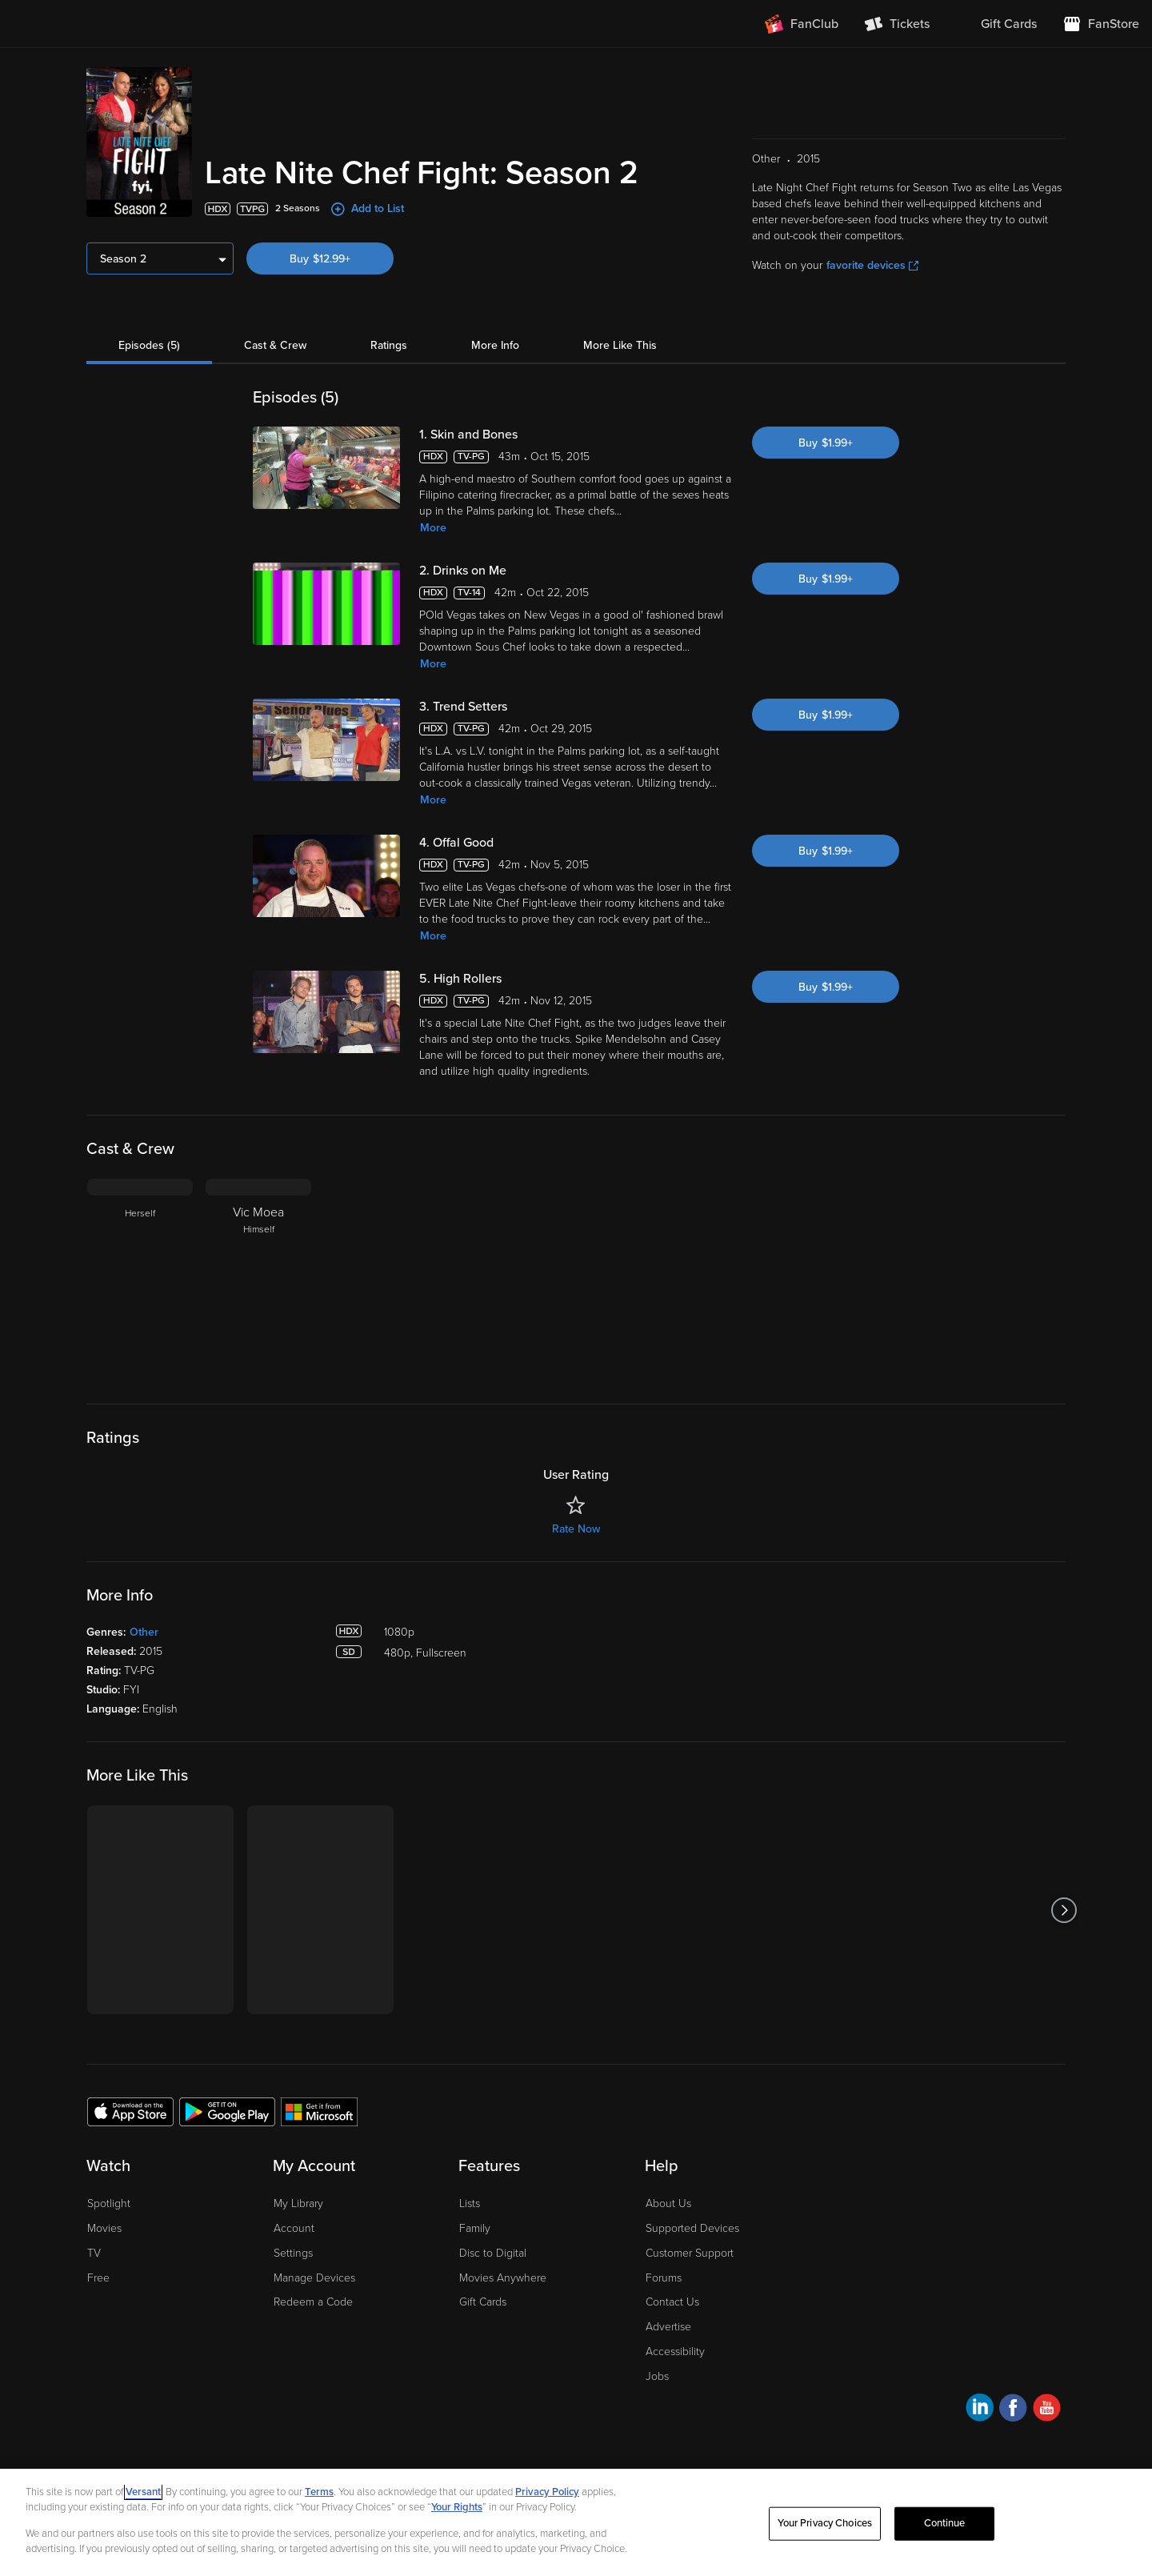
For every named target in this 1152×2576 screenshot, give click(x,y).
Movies (104, 2228)
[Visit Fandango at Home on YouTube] (1047, 2410)
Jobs (657, 2376)
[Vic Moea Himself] (258, 1279)
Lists (469, 2203)
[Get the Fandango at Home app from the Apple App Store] (130, 2111)
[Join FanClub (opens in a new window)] (801, 24)
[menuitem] (996, 24)
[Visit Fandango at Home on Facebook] (1013, 2410)
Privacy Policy (547, 2492)
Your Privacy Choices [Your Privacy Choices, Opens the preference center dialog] (825, 2523)
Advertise (668, 2327)
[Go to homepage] (111, 24)
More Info (495, 345)
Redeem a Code (313, 2302)
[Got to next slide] (1063, 1910)
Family (474, 2228)
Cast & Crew (275, 345)
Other (144, 1632)
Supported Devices (692, 2228)
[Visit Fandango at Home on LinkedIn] (979, 2410)
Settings (293, 2253)
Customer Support (690, 2253)
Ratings (388, 345)
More (433, 528)
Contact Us (672, 2302)
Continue (945, 2523)
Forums (664, 2278)
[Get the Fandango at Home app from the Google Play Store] (227, 2111)
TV (94, 2253)
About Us (668, 2203)
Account (294, 2228)
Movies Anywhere (502, 2278)
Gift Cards (482, 2302)
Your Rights (456, 2507)
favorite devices (872, 265)
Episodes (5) (149, 345)
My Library (298, 2203)
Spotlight (108, 2203)
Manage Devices (314, 2278)
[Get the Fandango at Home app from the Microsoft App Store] (319, 2111)
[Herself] (140, 1279)
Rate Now (576, 1529)
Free (98, 2278)
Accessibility (675, 2351)
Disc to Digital (492, 2253)
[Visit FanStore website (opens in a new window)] (1101, 24)
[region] (576, 2522)
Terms (319, 2492)
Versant (143, 2492)
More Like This (620, 345)
